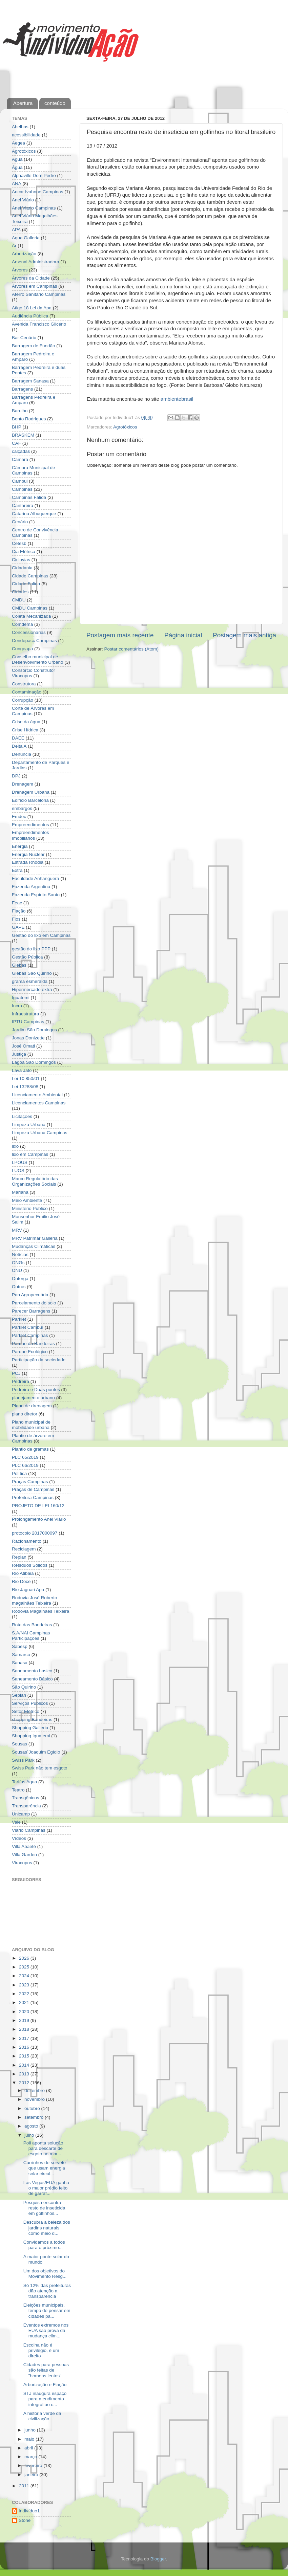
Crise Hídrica (25, 729)
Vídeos (19, 1838)
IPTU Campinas (28, 1021)
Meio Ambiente (27, 1200)
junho (30, 2429)
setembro (34, 2117)
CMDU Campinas (29, 608)
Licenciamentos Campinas (38, 1102)
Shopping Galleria (30, 1727)
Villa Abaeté (24, 1846)
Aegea (18, 143)
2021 (24, 2002)
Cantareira (22, 505)
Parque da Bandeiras (33, 1343)
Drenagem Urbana (30, 792)
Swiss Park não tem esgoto (39, 1767)
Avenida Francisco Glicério (39, 324)
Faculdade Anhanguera (35, 878)
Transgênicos (25, 1797)
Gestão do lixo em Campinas (41, 935)
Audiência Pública (30, 315)
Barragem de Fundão (33, 345)
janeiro (31, 2474)
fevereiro (33, 2465)
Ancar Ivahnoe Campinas (37, 191)
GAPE (18, 927)
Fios (16, 919)
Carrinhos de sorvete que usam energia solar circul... (44, 2168)
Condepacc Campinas (34, 640)
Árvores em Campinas (34, 286)
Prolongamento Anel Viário (39, 1519)
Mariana (20, 1192)
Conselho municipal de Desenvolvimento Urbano (37, 659)
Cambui (20, 481)
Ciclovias (21, 559)
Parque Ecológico (30, 1351)
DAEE (18, 738)
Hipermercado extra (32, 989)
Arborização (24, 253)
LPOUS (19, 1162)
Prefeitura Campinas (33, 1497)
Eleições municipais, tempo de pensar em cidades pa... (46, 2310)
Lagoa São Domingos (34, 1062)
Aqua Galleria (26, 237)
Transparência (26, 1805)
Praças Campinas (30, 1481)
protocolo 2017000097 (34, 1533)
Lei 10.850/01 (26, 1078)
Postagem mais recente (119, 635)
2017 (24, 2038)
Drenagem (22, 784)
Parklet (19, 1319)
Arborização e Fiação (45, 2384)
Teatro (18, 1789)
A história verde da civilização (42, 2416)
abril (29, 2447)
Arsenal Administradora (35, 261)
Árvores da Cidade (31, 278)
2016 (24, 2047)
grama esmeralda (29, 981)
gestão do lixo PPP (31, 948)
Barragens (22, 389)
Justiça (19, 1054)
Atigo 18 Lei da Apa (32, 307)
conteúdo (54, 103)
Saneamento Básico (32, 1678)
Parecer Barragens (31, 1311)
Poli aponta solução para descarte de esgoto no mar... (43, 2148)
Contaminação (26, 692)
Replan (19, 1557)
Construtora (24, 683)
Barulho (20, 410)
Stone (24, 2520)
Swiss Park (23, 1760)
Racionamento (26, 1541)
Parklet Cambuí (27, 1327)
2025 (24, 1966)
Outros (19, 1286)
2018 (24, 2029)
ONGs (18, 1262)
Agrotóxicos (125, 427)
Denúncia (21, 754)
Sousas (19, 1743)
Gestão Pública (27, 957)
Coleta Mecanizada (31, 616)
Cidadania (22, 567)
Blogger (158, 2558)
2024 (24, 1975)
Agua (17, 159)
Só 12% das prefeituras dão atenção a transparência (47, 2291)
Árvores (20, 269)
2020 (24, 2011)
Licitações (22, 1116)
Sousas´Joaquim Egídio (36, 1752)
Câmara (20, 459)
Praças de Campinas (33, 1489)
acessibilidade (26, 134)
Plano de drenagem (32, 1405)
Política (19, 1473)
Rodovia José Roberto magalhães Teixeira (34, 1600)
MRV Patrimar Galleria (35, 1238)
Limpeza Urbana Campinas (39, 1132)
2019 (24, 2020)
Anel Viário (23, 199)
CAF (16, 443)
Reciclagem (24, 1548)
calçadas (21, 451)
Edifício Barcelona (30, 800)
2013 (24, 2073)
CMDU (19, 599)
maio (30, 2439)
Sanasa (19, 1662)
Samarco (21, 1654)
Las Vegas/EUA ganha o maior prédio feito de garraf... (46, 2188)
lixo (15, 1146)
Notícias (20, 1254)
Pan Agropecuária (30, 1294)
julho (29, 2135)
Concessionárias (29, 632)
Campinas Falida (29, 497)
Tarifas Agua (24, 1781)
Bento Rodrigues (29, 418)
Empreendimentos (30, 824)
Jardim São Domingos (34, 1029)
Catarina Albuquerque (34, 513)
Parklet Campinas (30, 1335)
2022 (24, 1993)
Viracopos (22, 1862)
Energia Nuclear (28, 854)
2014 (24, 2065)
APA (16, 229)
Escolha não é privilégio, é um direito (41, 2350)
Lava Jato (22, 1070)
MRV (17, 1230)
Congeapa (22, 648)
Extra (17, 870)
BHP (16, 427)
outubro (32, 2108)
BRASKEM (23, 435)
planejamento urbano (33, 1397)
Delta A (19, 746)
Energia (20, 846)
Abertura (23, 103)
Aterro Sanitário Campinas (38, 294)
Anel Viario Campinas (34, 208)
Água (17, 167)
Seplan (19, 1695)
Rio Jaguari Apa (28, 1589)
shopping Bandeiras (32, 1719)
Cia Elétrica (23, 551)
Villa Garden (24, 1854)
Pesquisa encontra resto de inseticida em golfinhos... (44, 2208)
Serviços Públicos (30, 1703)
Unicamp (21, 1814)
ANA (16, 183)
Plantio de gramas (30, 1449)
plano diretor (24, 1413)
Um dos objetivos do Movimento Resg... (45, 2273)
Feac (17, 902)
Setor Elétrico (25, 1711)
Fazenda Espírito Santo (36, 894)
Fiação (19, 910)
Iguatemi (20, 997)
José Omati (23, 1046)
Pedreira (20, 1381)
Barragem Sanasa (30, 380)
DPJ (16, 775)
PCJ (16, 1373)
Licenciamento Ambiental (37, 1094)
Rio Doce (21, 1581)
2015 (24, 2055)
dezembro (35, 2090)
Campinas (22, 489)
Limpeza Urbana (28, 1124)
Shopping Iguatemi (31, 1735)
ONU (17, 1270)
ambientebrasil (177, 399)
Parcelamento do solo (34, 1302)
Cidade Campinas (30, 575)
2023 (24, 1984)
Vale (16, 1822)
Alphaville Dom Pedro (34, 175)
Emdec (19, 816)
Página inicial (183, 635)
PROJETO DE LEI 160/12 (38, 1505)
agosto (31, 2126)
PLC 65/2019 (25, 1457)
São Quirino (24, 1687)
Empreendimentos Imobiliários (30, 835)
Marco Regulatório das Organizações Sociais (35, 1181)
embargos (22, 808)
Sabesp (19, 1646)
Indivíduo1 (29, 2510)
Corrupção (22, 700)
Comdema (22, 624)
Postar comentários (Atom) (131, 649)
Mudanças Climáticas (33, 1246)
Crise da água (26, 721)
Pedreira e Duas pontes (36, 1389)
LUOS (18, 1170)
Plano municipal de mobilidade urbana (31, 1424)
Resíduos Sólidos (29, 1565)
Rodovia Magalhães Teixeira (40, 1611)
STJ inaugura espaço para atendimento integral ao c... (45, 2399)
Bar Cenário (24, 337)
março (31, 2456)
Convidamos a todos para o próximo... (44, 2245)
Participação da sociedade (38, 1359)
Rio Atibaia (23, 1573)
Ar (14, 245)
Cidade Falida (26, 583)
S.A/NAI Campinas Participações (31, 1635)
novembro (35, 2099)
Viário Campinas (28, 1830)
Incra (17, 1005)
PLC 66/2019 (25, 1465)
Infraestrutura (25, 1013)
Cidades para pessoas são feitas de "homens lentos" (46, 2370)
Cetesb (19, 543)
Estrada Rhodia (27, 862)
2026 (24, 1958)
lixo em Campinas (30, 1154)
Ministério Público (30, 1208)
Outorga (20, 1278)
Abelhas (20, 126)
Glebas (19, 965)
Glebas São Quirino (32, 973)
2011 (24, 2485)
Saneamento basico (32, 1670)
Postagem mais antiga (244, 635)
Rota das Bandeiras (32, 1624)
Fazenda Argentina (31, 886)
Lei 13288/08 (25, 1086)
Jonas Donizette (28, 1037)
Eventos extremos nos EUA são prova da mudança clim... (46, 2330)
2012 (24, 2082)
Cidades (20, 591)
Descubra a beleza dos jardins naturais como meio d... (46, 2228)
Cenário (20, 521)
